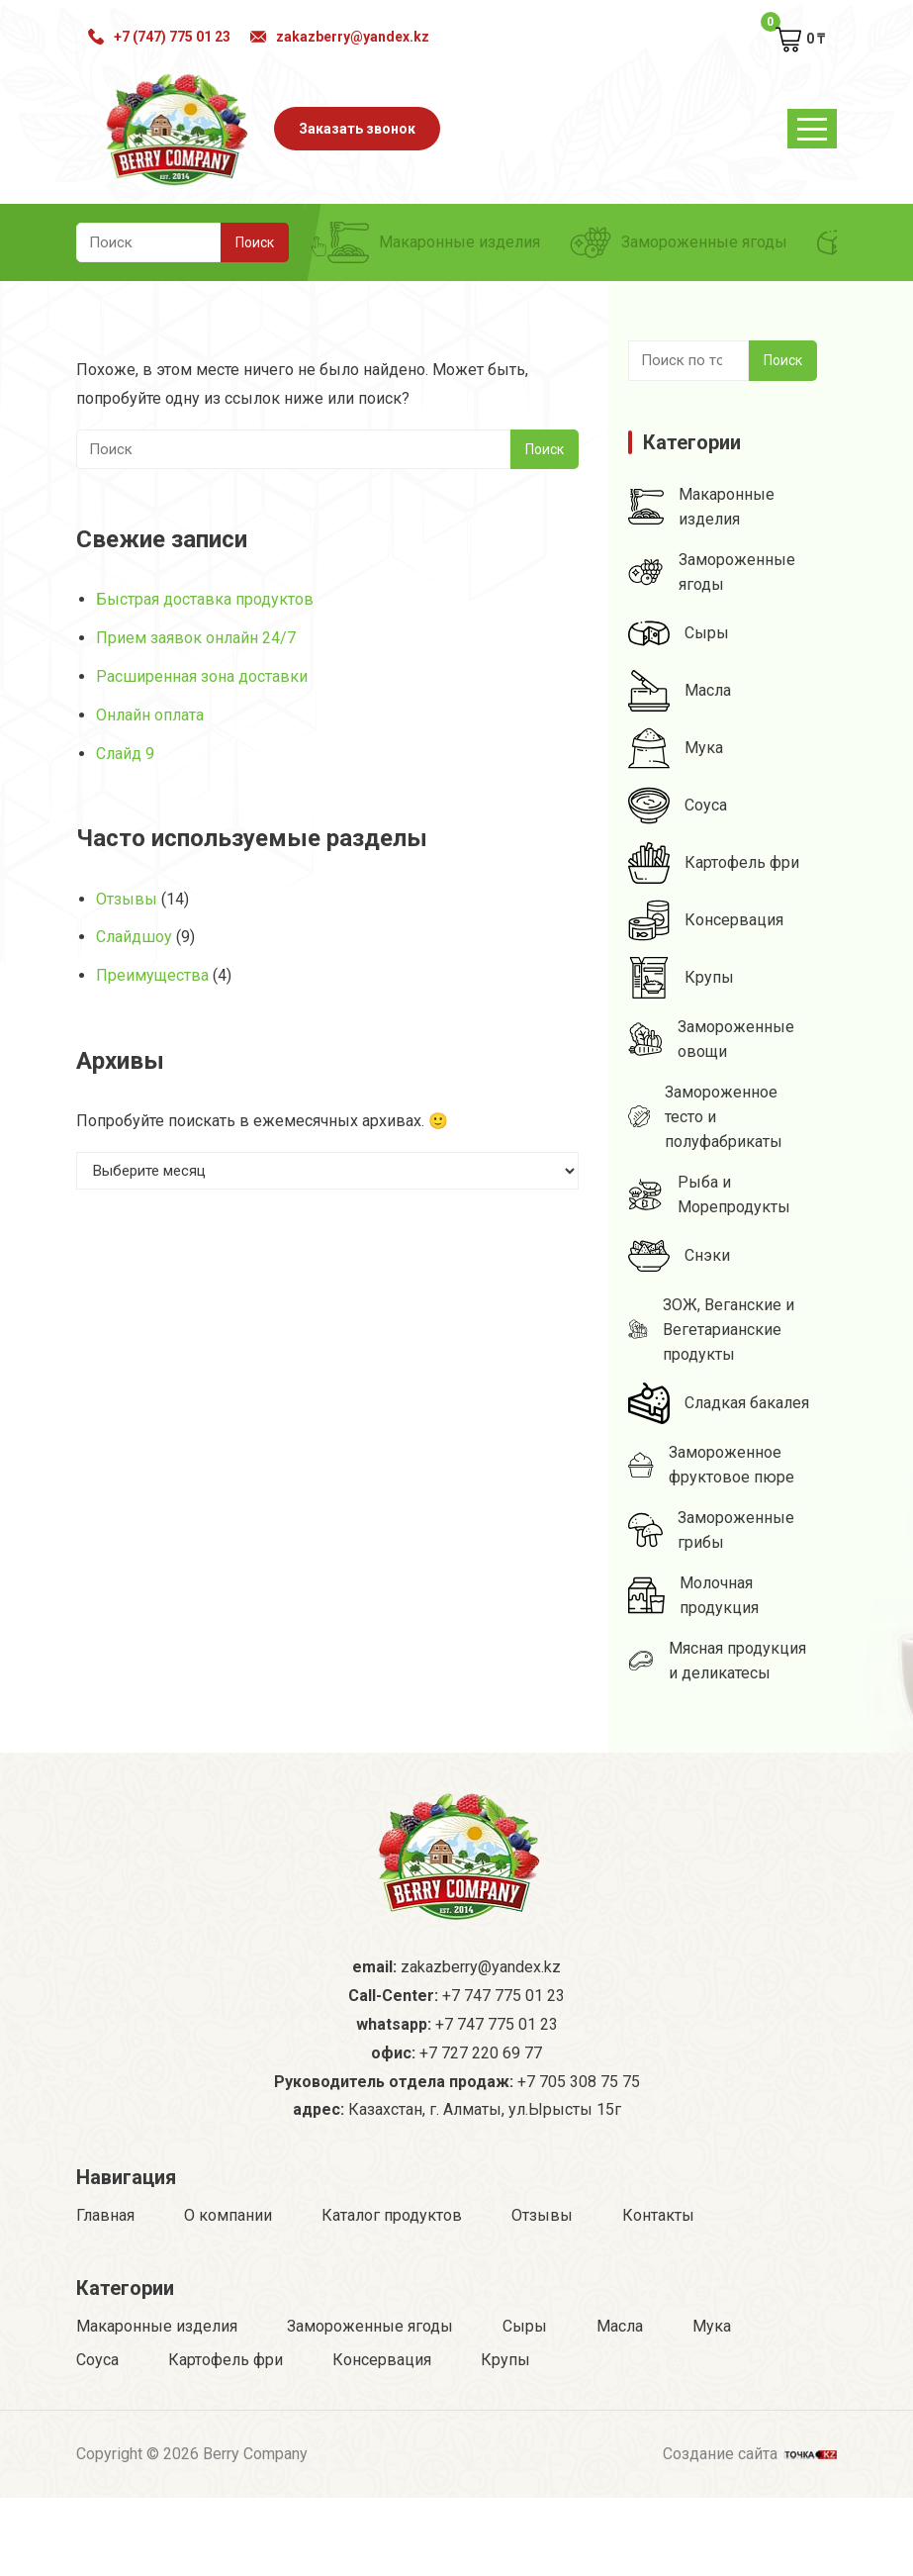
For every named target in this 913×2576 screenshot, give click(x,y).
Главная (105, 2293)
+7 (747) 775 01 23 (159, 37)
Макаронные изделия (433, 242)
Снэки (679, 1256)
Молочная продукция (693, 1595)
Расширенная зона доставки (202, 676)
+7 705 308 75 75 (578, 2159)
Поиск (783, 360)
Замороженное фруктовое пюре (711, 1464)
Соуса (677, 805)
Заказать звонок (357, 129)
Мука (675, 748)
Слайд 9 (125, 753)
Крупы (681, 978)
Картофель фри (713, 863)
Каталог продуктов (391, 2293)
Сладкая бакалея (718, 1403)
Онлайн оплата (150, 715)
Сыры (678, 633)
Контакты (658, 2293)
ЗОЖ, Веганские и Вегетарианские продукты (711, 1329)
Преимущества (152, 975)
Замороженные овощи (711, 1039)
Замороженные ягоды (678, 242)
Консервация (705, 920)
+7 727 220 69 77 (480, 2131)
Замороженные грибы (711, 1530)
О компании (228, 2293)
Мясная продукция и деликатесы (717, 1660)
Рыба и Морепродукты (709, 1194)
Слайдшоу (134, 936)
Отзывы (126, 899)
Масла (679, 691)
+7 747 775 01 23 (503, 2073)
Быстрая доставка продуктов (205, 599)
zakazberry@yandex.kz (339, 37)
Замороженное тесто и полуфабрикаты (705, 1117)
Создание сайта (750, 2530)
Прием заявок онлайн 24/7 (196, 637)
